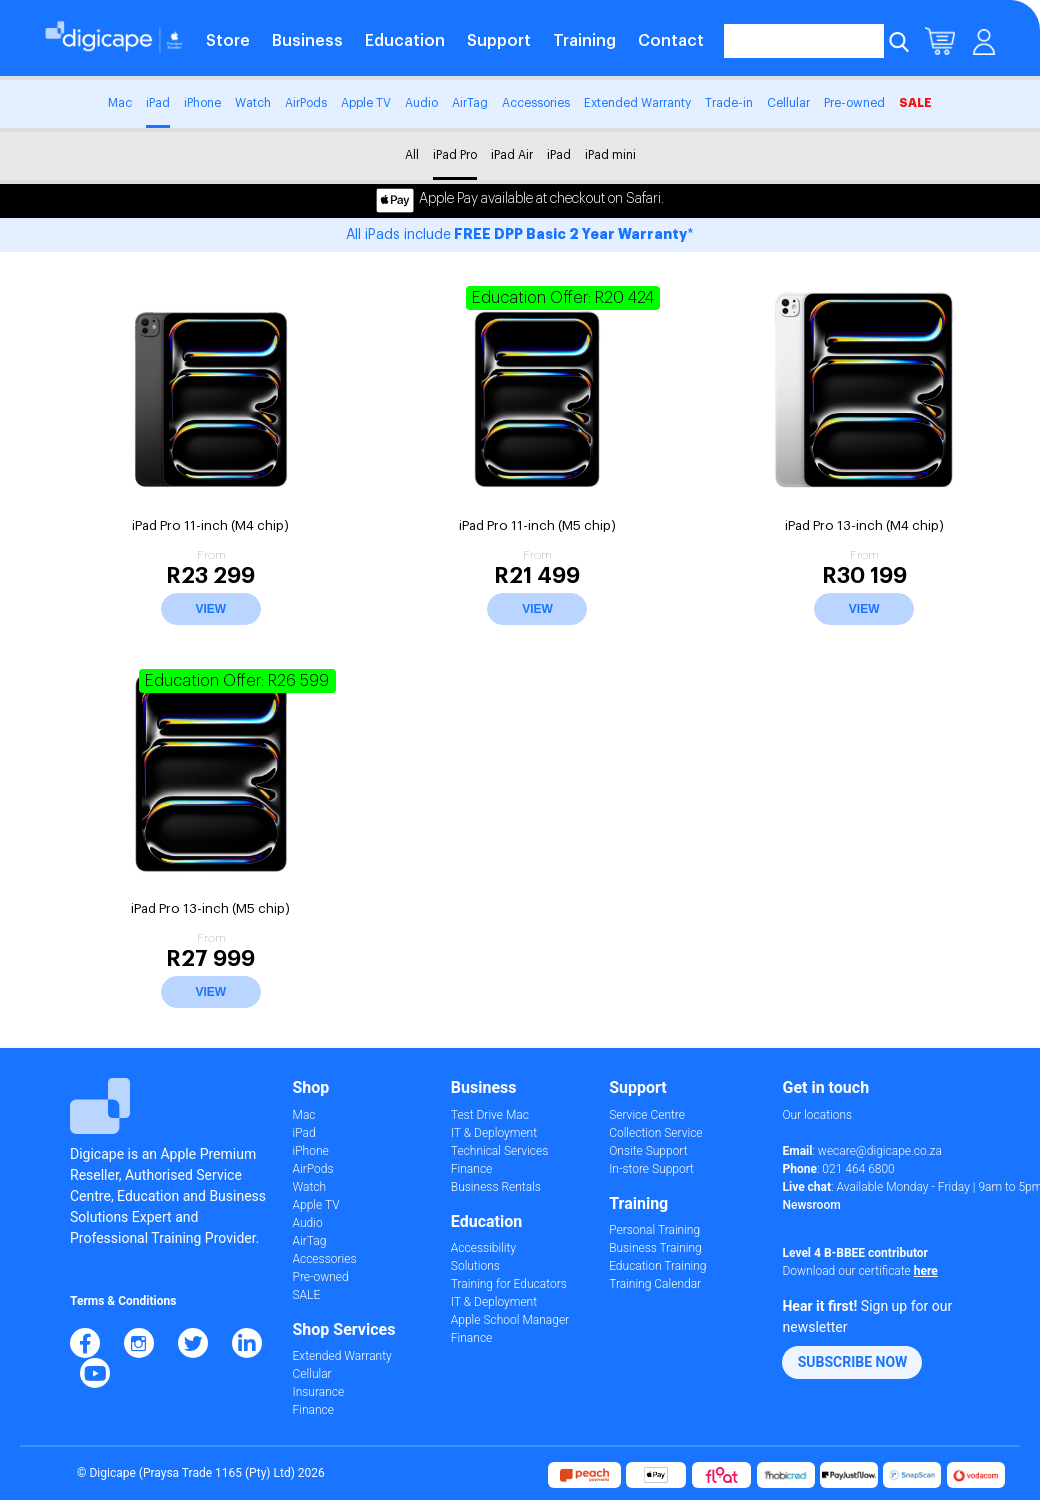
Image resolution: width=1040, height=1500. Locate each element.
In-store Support (651, 1169)
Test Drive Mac (490, 1115)
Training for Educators (509, 1284)
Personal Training (654, 1230)
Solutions (475, 1266)
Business (307, 41)
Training (584, 41)
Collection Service (655, 1133)
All (412, 155)
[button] (852, 1362)
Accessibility (483, 1248)
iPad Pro (455, 155)
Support (499, 41)
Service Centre (647, 1115)
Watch (253, 103)
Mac (120, 103)
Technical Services (499, 1151)
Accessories (536, 103)
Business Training (655, 1248)
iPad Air (512, 155)
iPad (158, 103)
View (210, 609)
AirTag (470, 103)
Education (405, 41)
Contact (671, 41)
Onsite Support (648, 1151)
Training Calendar (655, 1284)
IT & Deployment (494, 1133)
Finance (313, 1410)
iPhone (202, 103)
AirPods (306, 103)
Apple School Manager (510, 1320)
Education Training (657, 1266)
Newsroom (811, 1205)
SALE (915, 103)
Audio (421, 103)
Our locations (817, 1115)
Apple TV (366, 103)
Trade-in (729, 103)
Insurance (319, 1392)
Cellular (788, 103)
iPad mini (610, 155)
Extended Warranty (637, 103)
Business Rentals (496, 1187)
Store (228, 41)
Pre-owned (854, 103)
